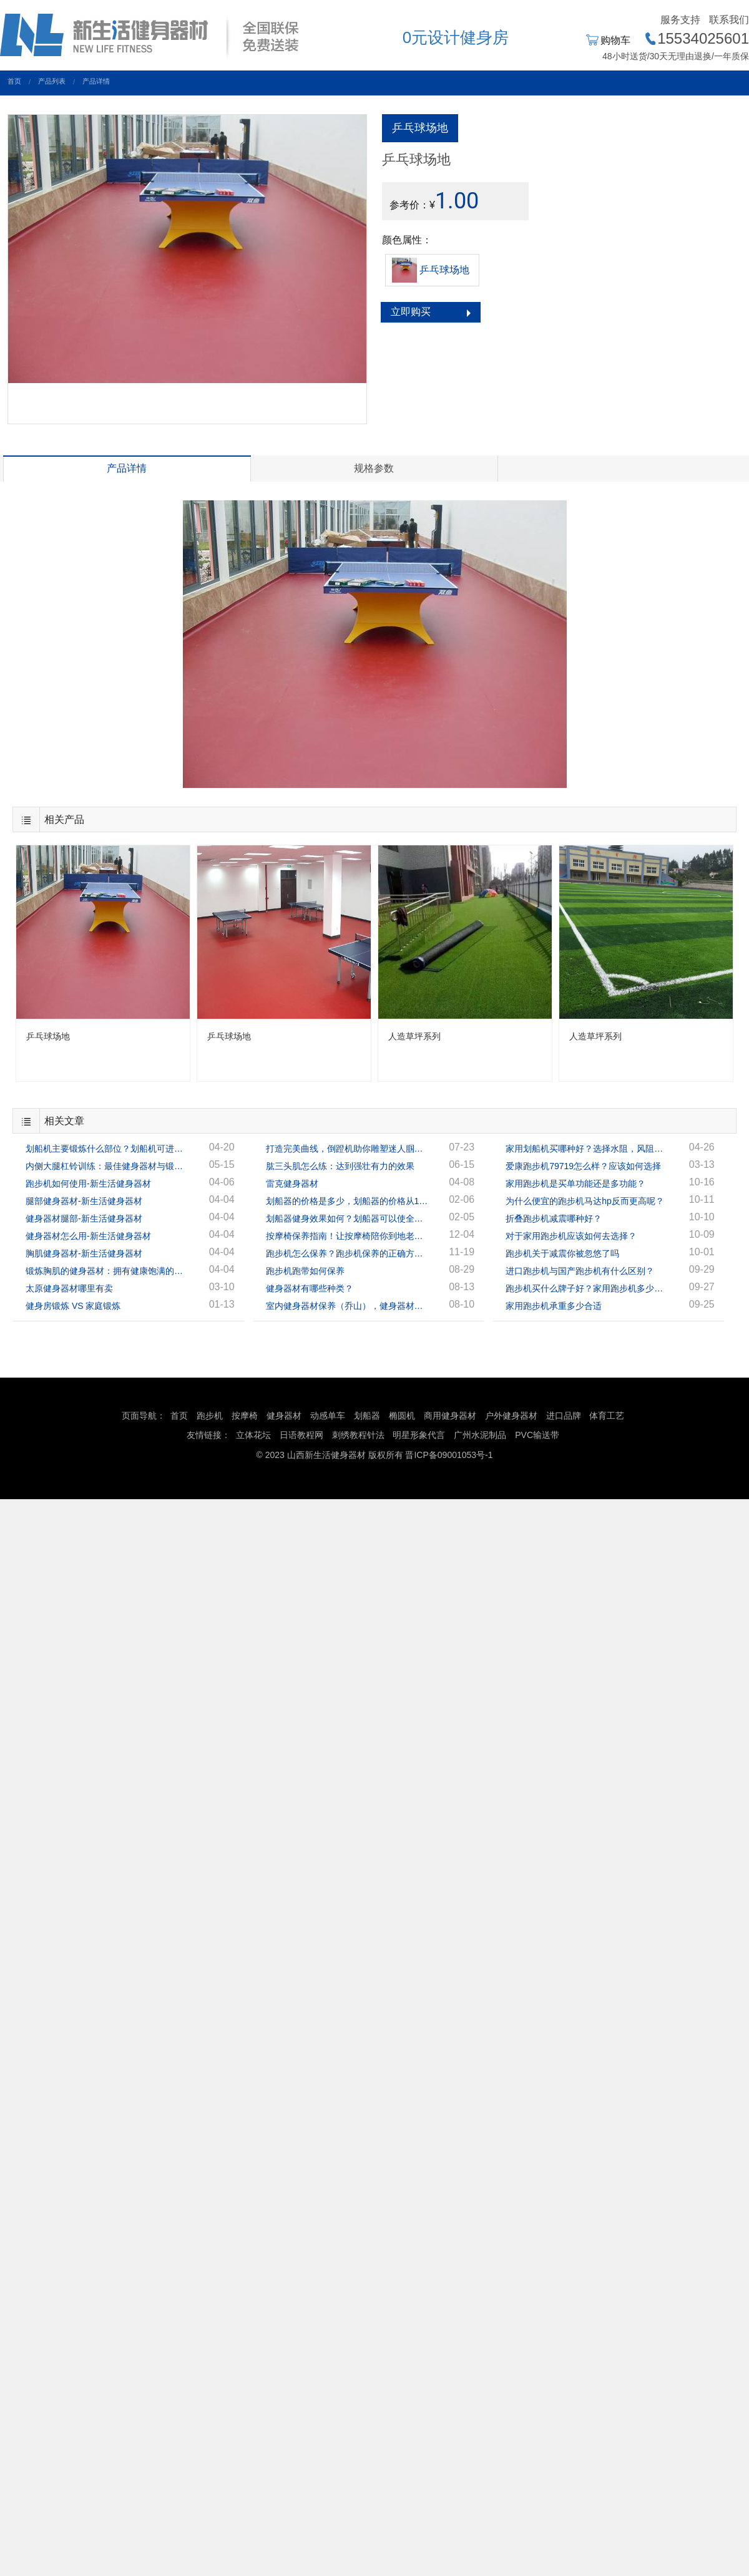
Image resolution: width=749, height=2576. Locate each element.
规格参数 (374, 468)
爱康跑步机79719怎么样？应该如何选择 (583, 1166)
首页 (14, 81)
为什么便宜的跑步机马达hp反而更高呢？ (585, 1201)
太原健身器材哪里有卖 (69, 1288)
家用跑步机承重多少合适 (554, 1306)
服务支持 (680, 19)
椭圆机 (402, 1416)
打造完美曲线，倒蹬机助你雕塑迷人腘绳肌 (347, 1149)
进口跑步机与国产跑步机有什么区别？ (580, 1271)
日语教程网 (303, 1435)
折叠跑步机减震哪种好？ (554, 1218)
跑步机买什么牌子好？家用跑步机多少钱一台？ (587, 1288)
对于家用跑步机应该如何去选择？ (571, 1236)
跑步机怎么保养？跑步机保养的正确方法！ (347, 1253)
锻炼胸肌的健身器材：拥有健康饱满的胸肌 (107, 1271)
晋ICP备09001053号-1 (448, 1455)
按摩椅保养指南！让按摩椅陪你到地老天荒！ (347, 1236)
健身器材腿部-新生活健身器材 (84, 1218)
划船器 (367, 1416)
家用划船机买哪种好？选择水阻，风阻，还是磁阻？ (587, 1149)
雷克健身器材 (292, 1183)
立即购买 (411, 311)
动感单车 (327, 1416)
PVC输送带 (537, 1435)
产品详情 (96, 81)
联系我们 (729, 19)
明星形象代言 (419, 1435)
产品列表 (52, 81)
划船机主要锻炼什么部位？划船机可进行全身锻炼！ (107, 1149)
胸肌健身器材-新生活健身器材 (84, 1253)
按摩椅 (245, 1416)
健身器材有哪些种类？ (309, 1288)
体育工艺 (606, 1416)
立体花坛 (253, 1435)
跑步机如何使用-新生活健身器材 (88, 1183)
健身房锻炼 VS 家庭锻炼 (73, 1306)
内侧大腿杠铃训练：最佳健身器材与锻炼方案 (107, 1166)
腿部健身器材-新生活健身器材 (84, 1201)
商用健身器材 (450, 1416)
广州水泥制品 (480, 1435)
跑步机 (210, 1416)
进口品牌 (563, 1416)
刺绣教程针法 (358, 1435)
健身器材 (284, 1416)
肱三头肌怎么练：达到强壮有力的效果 (340, 1166)
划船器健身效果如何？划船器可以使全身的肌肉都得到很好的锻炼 (347, 1218)
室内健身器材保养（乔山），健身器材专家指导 (347, 1306)
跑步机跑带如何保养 (305, 1271)
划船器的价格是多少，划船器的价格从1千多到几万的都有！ (347, 1201)
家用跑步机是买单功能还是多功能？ (575, 1183)
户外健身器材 (511, 1416)
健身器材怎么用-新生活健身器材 (88, 1236)
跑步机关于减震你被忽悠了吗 (562, 1253)
